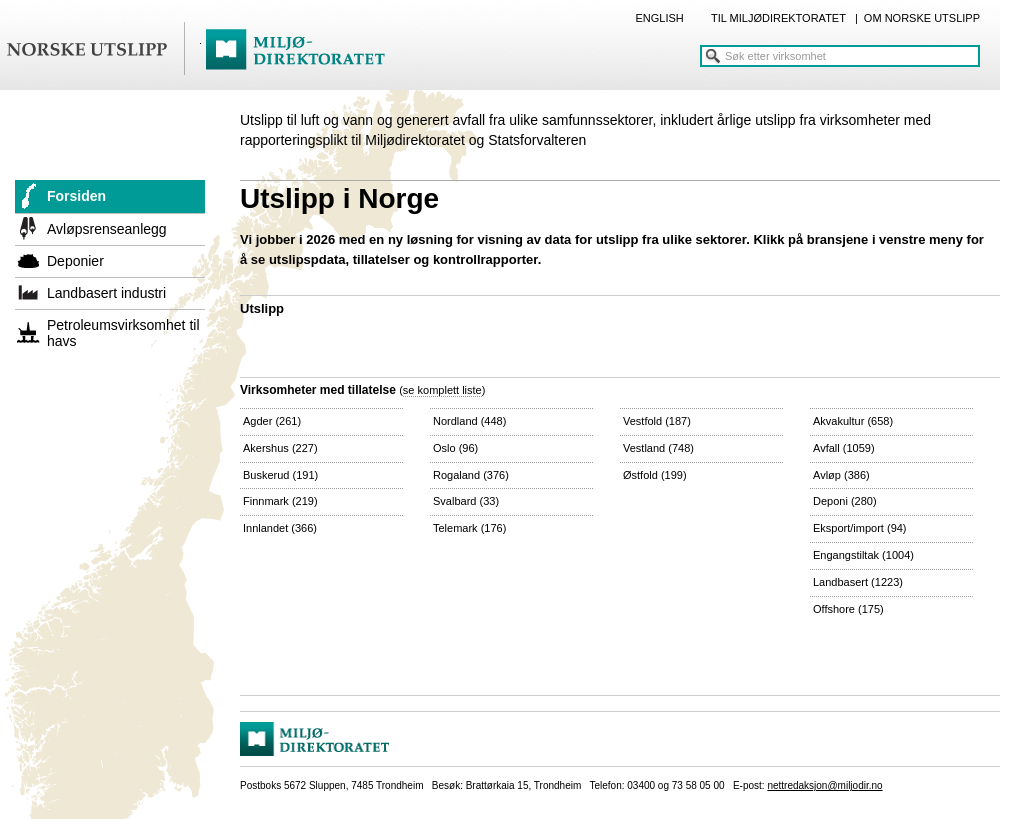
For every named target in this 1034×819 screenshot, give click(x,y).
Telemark (469, 528)
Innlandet (280, 528)
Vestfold (657, 421)
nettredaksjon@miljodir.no (824, 785)
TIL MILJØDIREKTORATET (778, 18)
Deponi (845, 501)
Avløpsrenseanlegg (107, 229)
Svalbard (466, 501)
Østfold (655, 475)
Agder (272, 421)
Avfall (844, 448)
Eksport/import (860, 528)
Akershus (280, 448)
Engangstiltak (863, 555)
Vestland (658, 448)
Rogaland (471, 475)
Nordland (469, 421)
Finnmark (280, 501)
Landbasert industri (106, 293)
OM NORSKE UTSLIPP (922, 18)
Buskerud (280, 475)
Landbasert (858, 582)
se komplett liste (442, 390)
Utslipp (262, 308)
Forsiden (76, 196)
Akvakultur (853, 421)
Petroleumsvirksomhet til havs (123, 333)
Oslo (455, 448)
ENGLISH (659, 18)
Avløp (841, 475)
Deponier (75, 261)
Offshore (848, 609)
